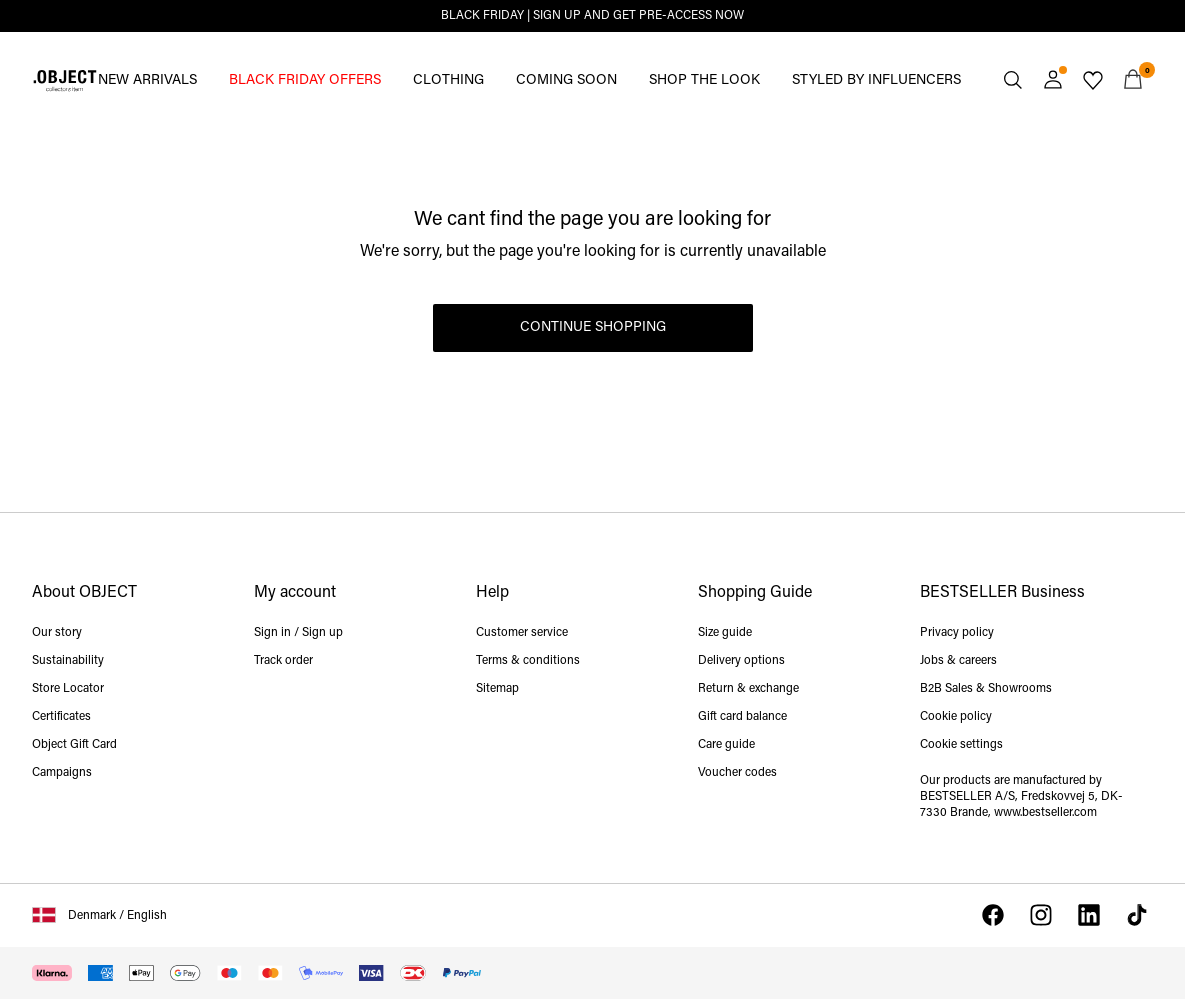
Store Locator (68, 689)
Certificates (61, 717)
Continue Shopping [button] (593, 327)
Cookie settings (961, 745)
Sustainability (68, 661)
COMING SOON (566, 80)
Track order (283, 661)
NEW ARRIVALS (147, 80)
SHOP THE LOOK (704, 80)
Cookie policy (956, 717)
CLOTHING (448, 80)
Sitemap (497, 689)
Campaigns (62, 773)
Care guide (726, 745)
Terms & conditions (528, 661)
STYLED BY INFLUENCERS (876, 80)
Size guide (725, 633)
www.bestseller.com (1045, 813)
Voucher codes (737, 773)
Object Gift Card (74, 745)
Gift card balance (742, 717)
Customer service (522, 633)
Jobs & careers (958, 661)
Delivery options (741, 661)
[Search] (1013, 80)
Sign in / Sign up (298, 633)
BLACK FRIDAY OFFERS (305, 80)
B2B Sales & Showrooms (986, 689)
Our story (57, 633)
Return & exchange (748, 689)
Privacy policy (957, 633)
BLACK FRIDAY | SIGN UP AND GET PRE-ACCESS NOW (592, 16)
